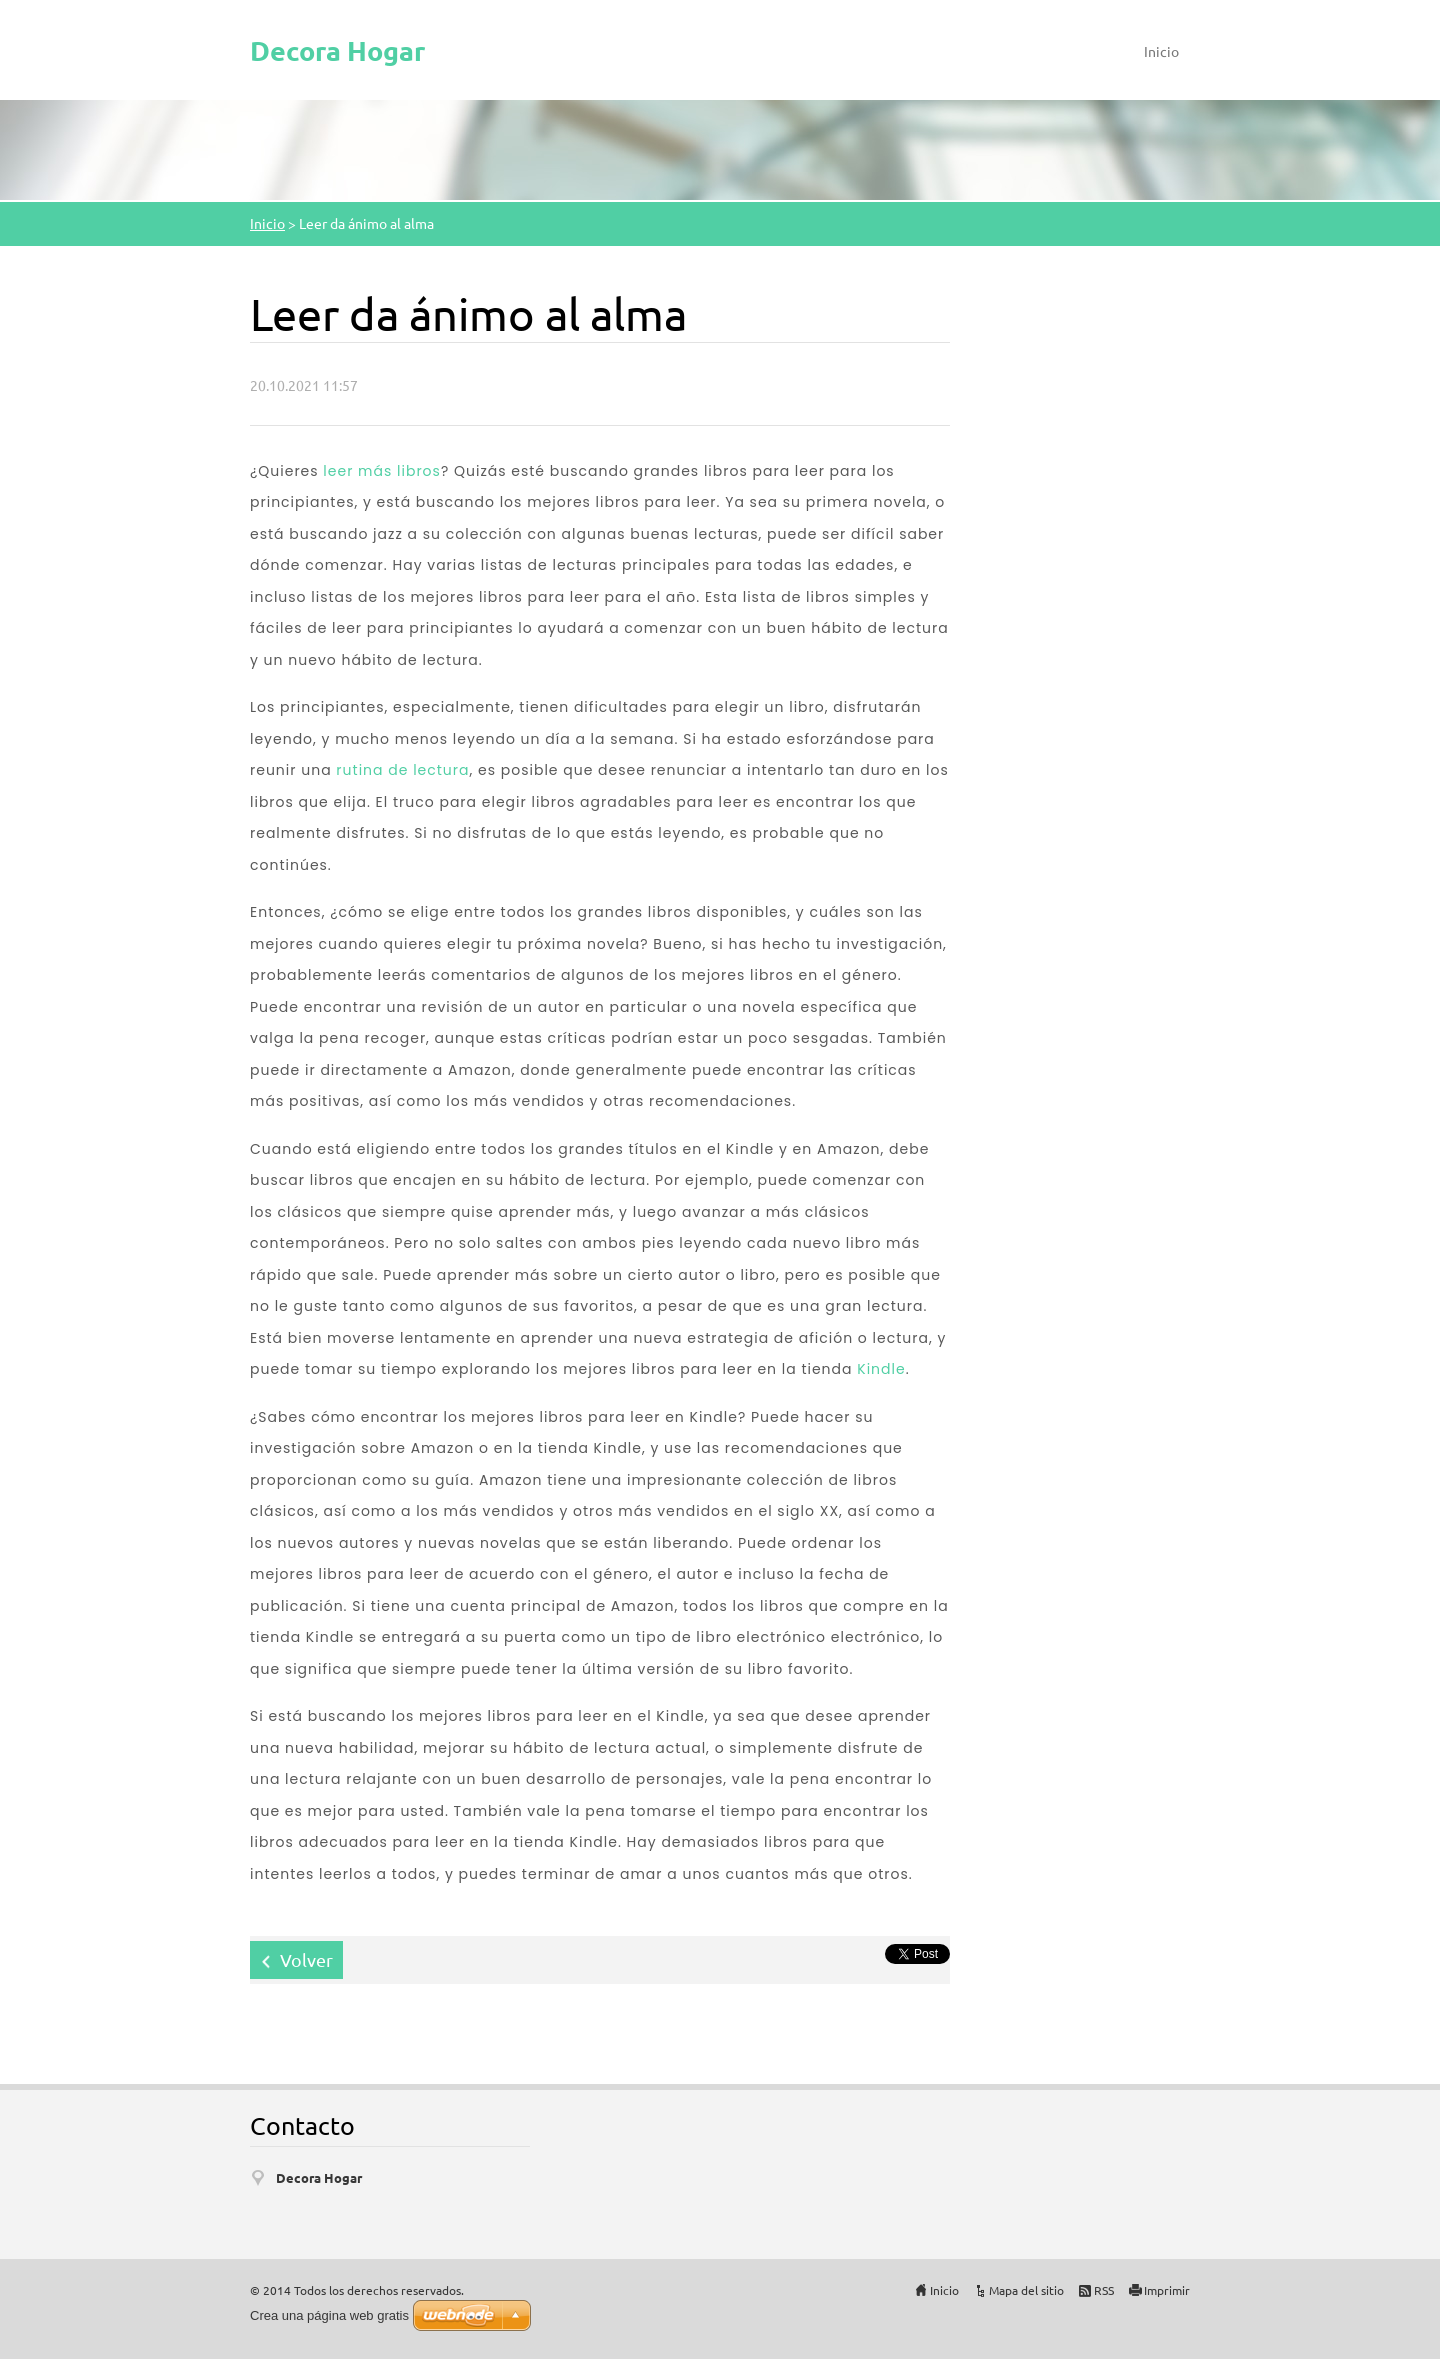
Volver (306, 1959)
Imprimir (1167, 2290)
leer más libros (382, 471)
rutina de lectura (402, 770)
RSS (1104, 2290)
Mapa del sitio (1026, 2290)
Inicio (1161, 51)
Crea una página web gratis (329, 2315)
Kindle (881, 1369)
